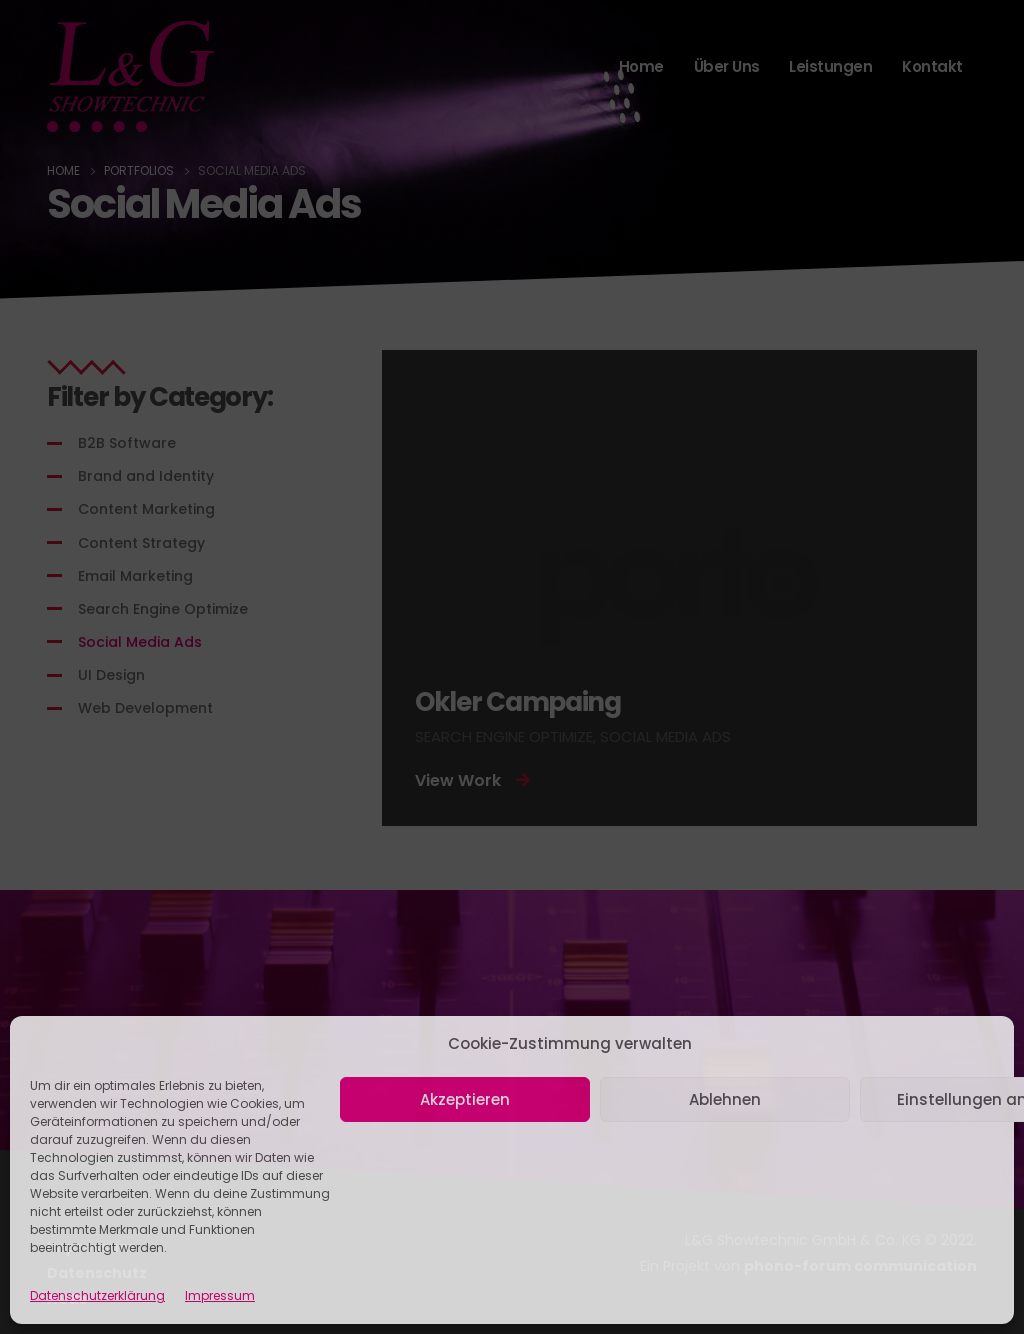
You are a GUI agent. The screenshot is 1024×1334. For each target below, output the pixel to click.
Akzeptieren (465, 1099)
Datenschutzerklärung (97, 1295)
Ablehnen (725, 1099)
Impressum (220, 1295)
